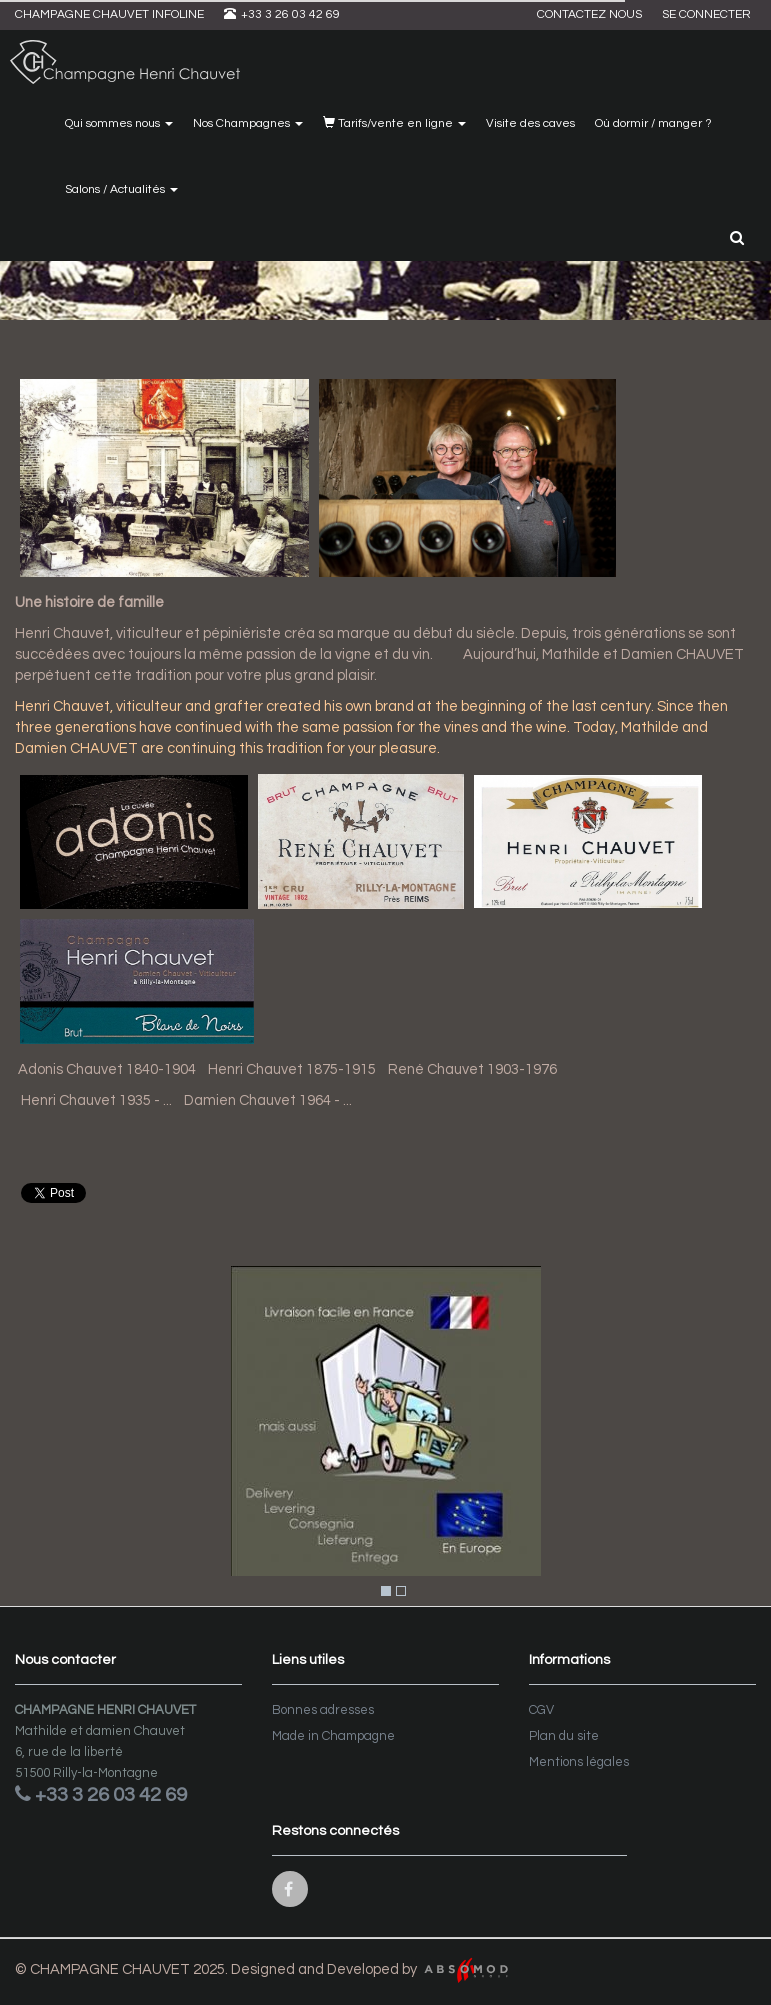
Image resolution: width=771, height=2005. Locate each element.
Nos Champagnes (248, 123)
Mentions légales (579, 1762)
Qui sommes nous (119, 123)
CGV (541, 1710)
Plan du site (564, 1736)
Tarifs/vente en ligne (394, 123)
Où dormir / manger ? (653, 123)
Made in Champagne (333, 1736)
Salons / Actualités (121, 189)
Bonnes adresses (323, 1710)
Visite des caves (530, 123)
